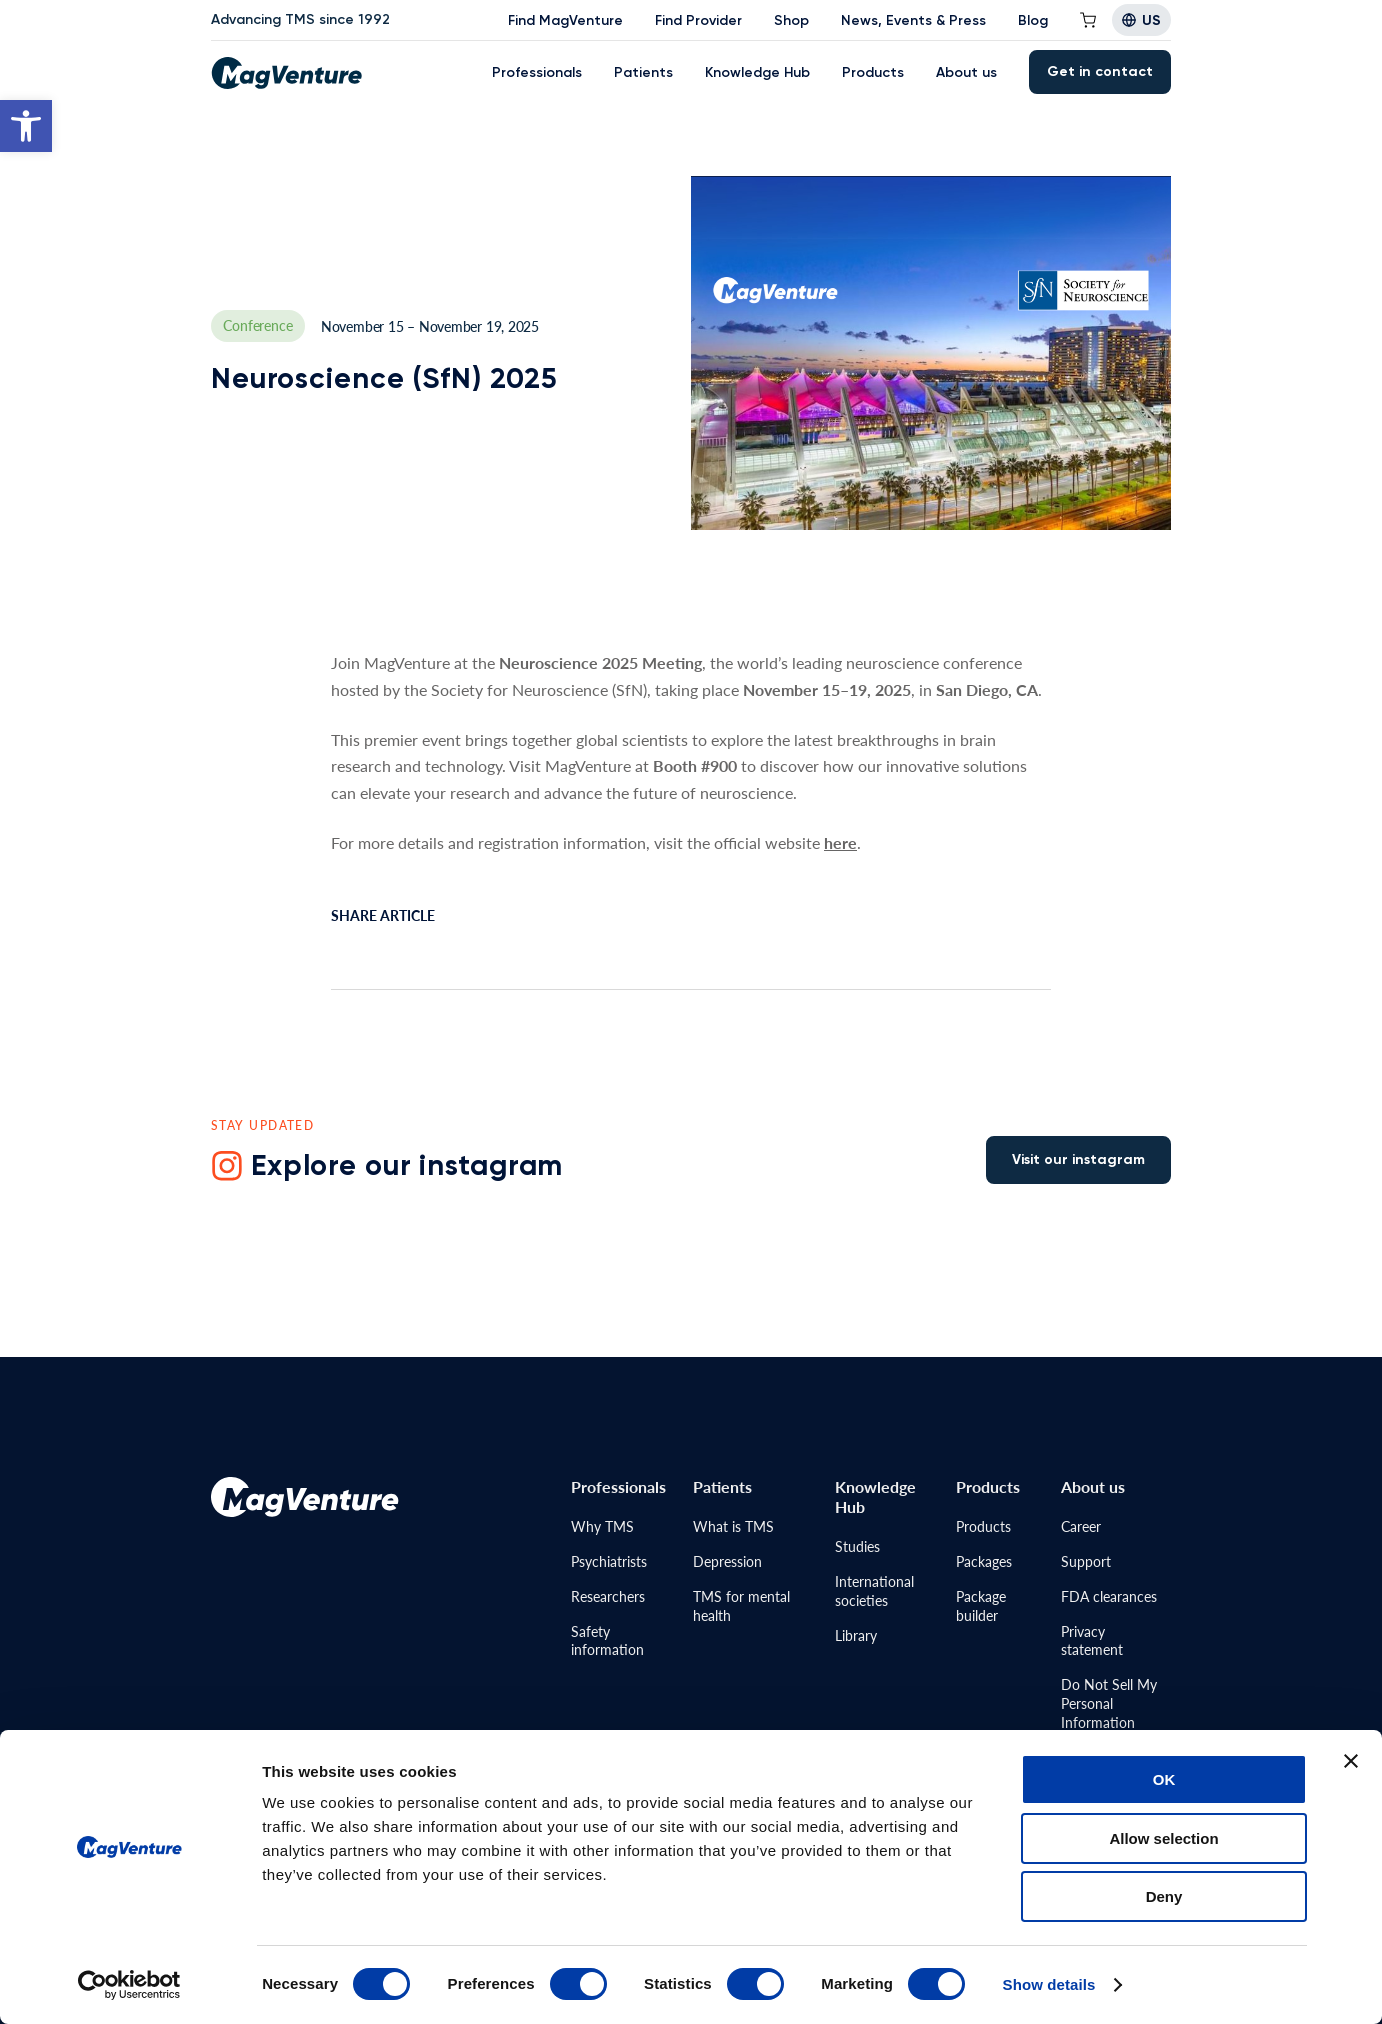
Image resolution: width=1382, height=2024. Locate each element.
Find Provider (698, 20)
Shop (791, 20)
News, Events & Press (913, 20)
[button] (26, 126)
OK (1164, 1779)
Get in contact (1100, 71)
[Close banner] (1351, 1761)
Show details (1049, 1984)
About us (966, 72)
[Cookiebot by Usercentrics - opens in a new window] (129, 1985)
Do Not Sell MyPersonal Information (1109, 1703)
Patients (643, 72)
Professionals (537, 72)
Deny (1164, 1896)
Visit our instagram (1078, 1159)
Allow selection (1163, 1838)
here (840, 842)
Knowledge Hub (757, 72)
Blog (1033, 20)
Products (873, 72)
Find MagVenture (565, 20)
